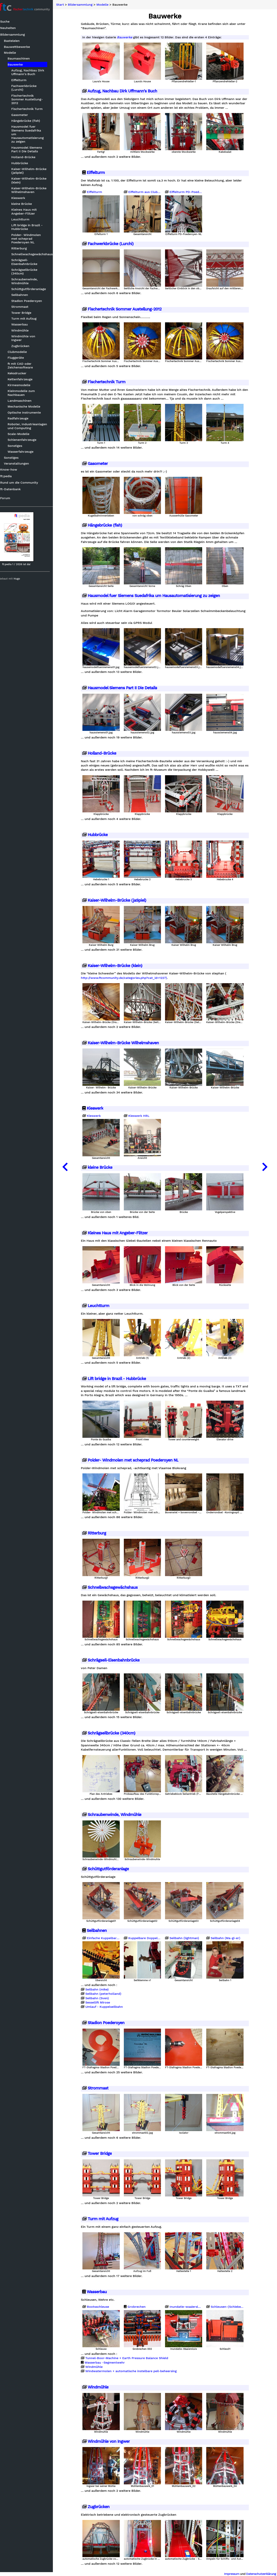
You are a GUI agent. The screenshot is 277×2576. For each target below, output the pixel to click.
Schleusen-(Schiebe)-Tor (227, 2307)
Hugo (21, 567)
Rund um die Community (23, 471)
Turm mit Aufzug (28, 311)
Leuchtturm (25, 212)
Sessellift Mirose (100, 2002)
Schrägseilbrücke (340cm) (29, 264)
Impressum (231, 2574)
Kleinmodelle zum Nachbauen (25, 382)
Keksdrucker (21, 362)
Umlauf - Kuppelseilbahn (107, 2007)
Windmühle (24, 323)
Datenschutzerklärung (261, 2574)
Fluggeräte (20, 347)
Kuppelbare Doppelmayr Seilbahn (145, 1938)
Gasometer (24, 111)
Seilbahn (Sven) (100, 1998)
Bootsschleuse (98, 2307)
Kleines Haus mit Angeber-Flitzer (28, 204)
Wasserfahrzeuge (25, 441)
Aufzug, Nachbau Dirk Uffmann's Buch (32, 72)
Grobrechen (137, 2307)
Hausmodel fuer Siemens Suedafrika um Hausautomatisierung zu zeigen (33, 128)
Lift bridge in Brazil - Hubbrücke (31, 220)
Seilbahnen (24, 287)
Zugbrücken (25, 335)
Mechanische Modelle (28, 395)
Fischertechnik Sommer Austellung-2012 (34, 97)
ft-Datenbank (14, 478)
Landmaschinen (24, 389)
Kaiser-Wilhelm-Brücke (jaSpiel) (33, 163)
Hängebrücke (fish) (30, 117)
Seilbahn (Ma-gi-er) (226, 1938)
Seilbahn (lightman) (185, 1938)
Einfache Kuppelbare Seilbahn (103, 1938)
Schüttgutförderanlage (33, 282)
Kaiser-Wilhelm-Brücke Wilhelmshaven (33, 183)
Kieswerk (22, 190)
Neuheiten (12, 28)
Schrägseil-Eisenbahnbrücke (29, 254)
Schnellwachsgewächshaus (34, 247)
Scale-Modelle (23, 423)
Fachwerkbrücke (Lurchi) (28, 88)
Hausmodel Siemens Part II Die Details (31, 142)
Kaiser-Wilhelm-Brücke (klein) (33, 173)
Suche (9, 22)
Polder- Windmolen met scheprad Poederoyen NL (34, 231)
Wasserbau (24, 317)
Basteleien (16, 41)
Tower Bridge (26, 305)
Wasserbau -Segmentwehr (107, 2362)
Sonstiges (19, 435)
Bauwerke (19, 65)
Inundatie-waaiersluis (186, 2307)
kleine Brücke (26, 196)
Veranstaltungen (20, 452)
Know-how (12, 458)
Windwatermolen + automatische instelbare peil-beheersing (134, 2371)
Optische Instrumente (28, 401)
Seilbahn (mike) (100, 1989)
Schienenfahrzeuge (26, 429)
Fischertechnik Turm (31, 105)
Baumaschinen (23, 58)
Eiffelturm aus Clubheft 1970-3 (145, 192)
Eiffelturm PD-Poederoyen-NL (186, 192)
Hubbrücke (24, 156)
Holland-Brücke (28, 150)
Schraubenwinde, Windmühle (29, 274)
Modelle (14, 53)
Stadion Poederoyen (31, 293)
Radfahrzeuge (22, 407)
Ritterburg (23, 241)
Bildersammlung (16, 35)
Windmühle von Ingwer (33, 329)
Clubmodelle (21, 341)
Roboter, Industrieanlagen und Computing (31, 415)
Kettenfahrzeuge (24, 368)
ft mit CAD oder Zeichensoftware (24, 354)
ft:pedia (10, 465)
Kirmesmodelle (23, 374)
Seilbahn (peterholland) (106, 1994)
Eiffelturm (23, 80)
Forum (9, 487)
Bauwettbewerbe (21, 47)
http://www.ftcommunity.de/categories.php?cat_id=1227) (127, 978)
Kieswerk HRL (139, 1116)
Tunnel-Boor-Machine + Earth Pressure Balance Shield (129, 2358)
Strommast (24, 299)
